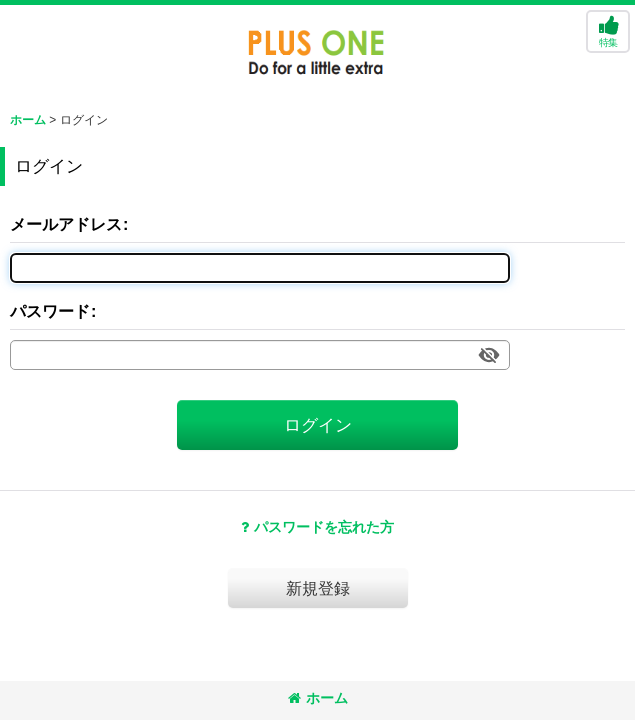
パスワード (50, 311)
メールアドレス (66, 224)
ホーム (318, 698)
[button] (608, 31)
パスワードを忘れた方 (317, 527)
